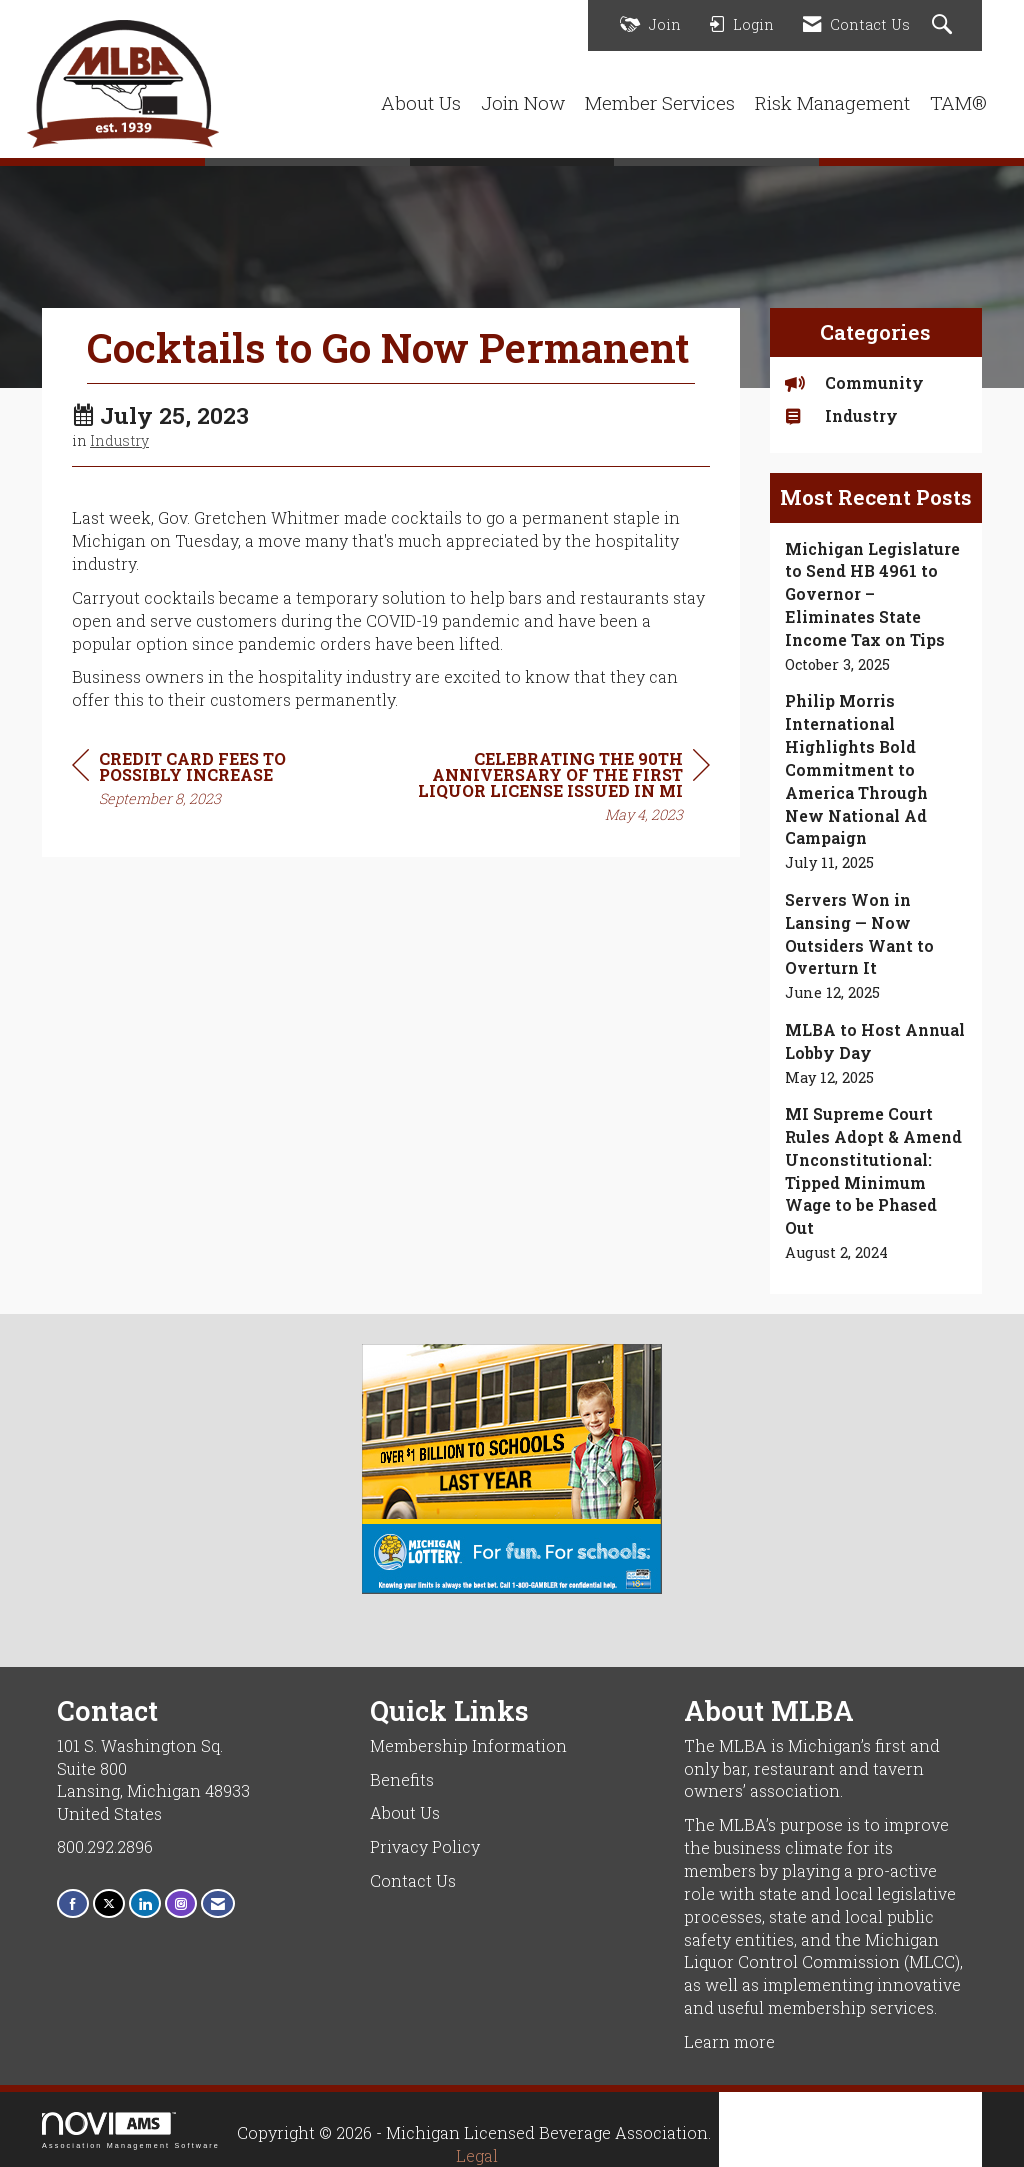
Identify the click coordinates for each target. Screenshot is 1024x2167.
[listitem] (876, 607)
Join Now (523, 102)
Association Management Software (131, 2130)
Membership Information (468, 1745)
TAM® (958, 102)
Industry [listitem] (841, 415)
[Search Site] (944, 25)
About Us (421, 102)
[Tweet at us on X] (109, 1903)
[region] (560, 789)
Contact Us (413, 1880)
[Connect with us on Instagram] (181, 1903)
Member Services (660, 102)
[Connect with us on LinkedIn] (145, 1903)
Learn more (729, 2041)
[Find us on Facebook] (73, 1903)
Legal (477, 2155)
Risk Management (832, 102)
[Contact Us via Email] (218, 1903)
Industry (119, 440)
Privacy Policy (425, 1846)
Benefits (402, 1779)
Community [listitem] (854, 382)
